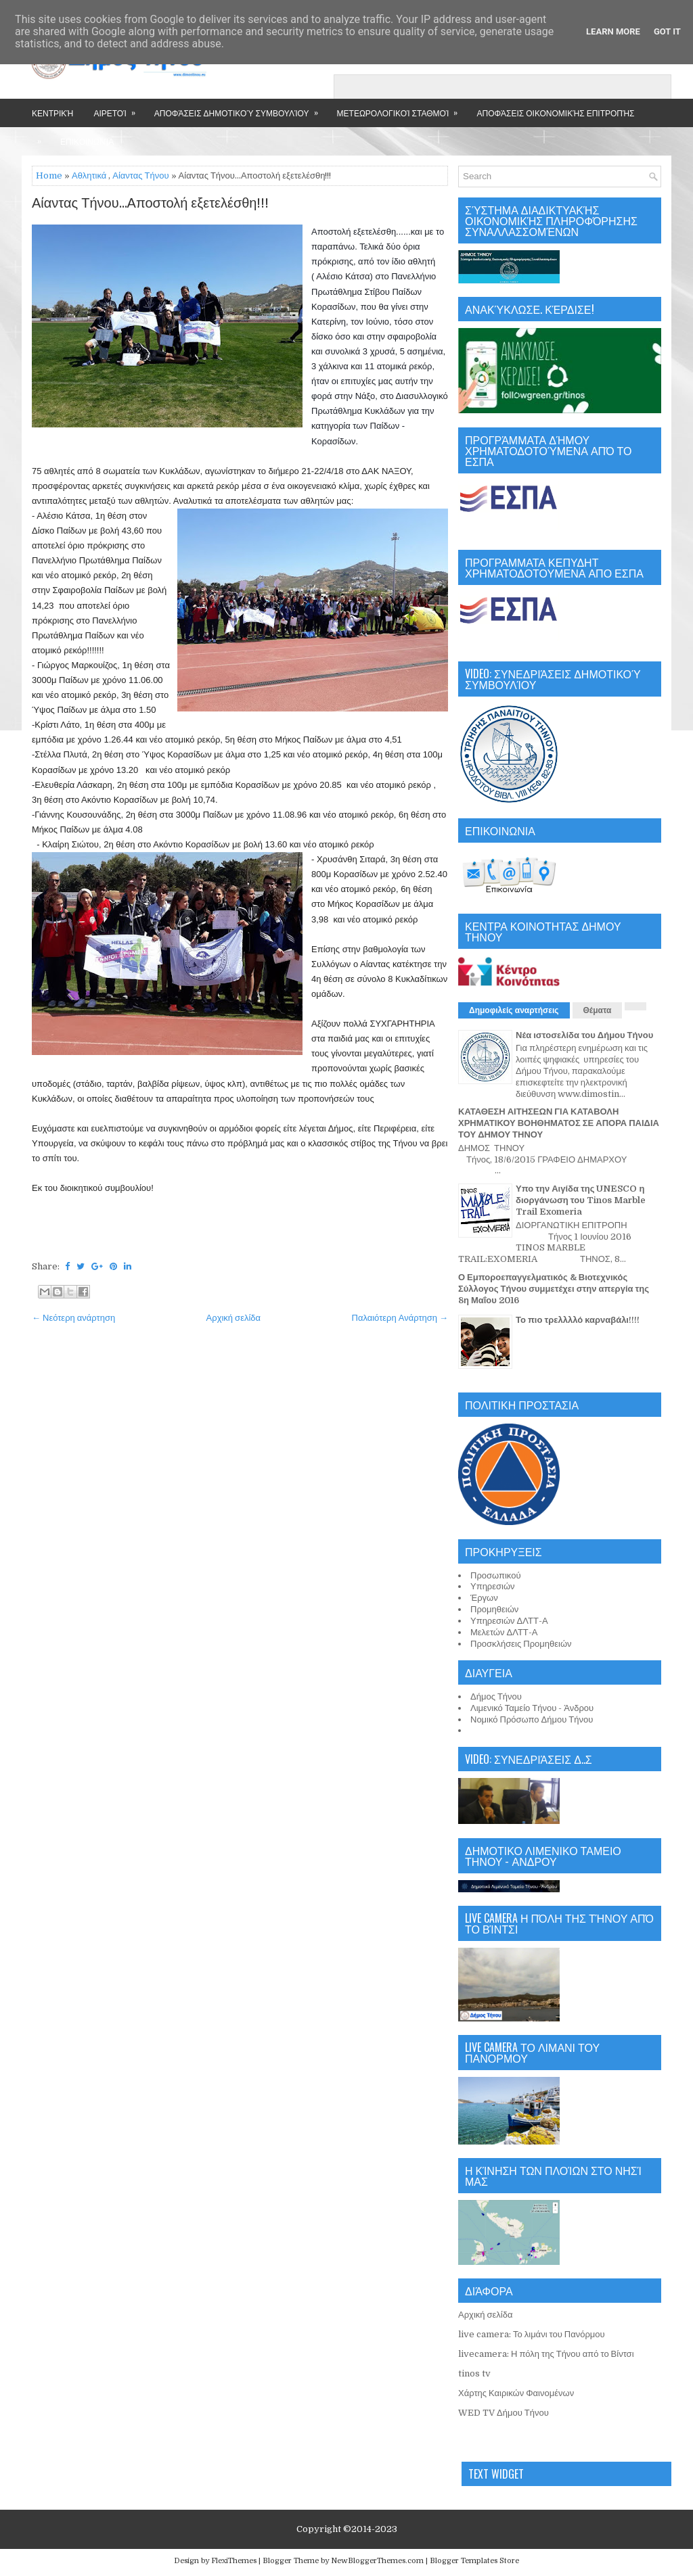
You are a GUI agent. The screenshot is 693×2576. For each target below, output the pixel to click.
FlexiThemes (233, 2560)
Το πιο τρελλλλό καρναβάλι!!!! (578, 1320)
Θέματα (597, 1010)
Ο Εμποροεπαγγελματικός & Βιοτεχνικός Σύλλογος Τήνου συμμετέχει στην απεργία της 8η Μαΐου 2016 (553, 1288)
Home (49, 175)
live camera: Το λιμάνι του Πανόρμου (531, 2334)
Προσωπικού (495, 1575)
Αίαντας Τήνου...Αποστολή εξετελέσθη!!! (150, 203)
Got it (667, 31)
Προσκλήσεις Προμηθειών (521, 1644)
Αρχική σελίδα (233, 1318)
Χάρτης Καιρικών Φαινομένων (516, 2393)
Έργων (484, 1598)
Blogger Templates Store (474, 2560)
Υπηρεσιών (492, 1586)
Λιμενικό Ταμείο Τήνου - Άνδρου (532, 1708)
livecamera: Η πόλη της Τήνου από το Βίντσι (546, 2354)
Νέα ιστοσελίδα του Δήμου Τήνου (584, 1035)
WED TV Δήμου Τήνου (503, 2413)
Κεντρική (52, 112)
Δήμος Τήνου (496, 1696)
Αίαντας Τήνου (140, 175)
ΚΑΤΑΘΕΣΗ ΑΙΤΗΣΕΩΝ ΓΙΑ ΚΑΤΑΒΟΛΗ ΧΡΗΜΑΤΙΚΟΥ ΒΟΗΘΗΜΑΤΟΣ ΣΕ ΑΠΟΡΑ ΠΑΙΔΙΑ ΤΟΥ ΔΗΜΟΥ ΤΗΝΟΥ (558, 1123)
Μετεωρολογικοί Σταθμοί (402, 108)
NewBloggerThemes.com (377, 2560)
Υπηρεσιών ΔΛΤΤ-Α (509, 1621)
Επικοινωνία (87, 141)
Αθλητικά (89, 175)
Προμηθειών (494, 1609)
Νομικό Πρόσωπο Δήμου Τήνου (531, 1719)
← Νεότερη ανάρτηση (73, 1318)
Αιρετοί (118, 108)
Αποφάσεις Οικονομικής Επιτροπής (555, 112)
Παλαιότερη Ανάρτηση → (400, 1318)
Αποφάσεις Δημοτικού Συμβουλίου (240, 108)
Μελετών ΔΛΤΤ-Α (503, 1632)
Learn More (613, 31)
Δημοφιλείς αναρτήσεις (514, 1010)
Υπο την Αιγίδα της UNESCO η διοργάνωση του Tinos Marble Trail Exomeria (581, 1200)
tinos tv (474, 2373)
